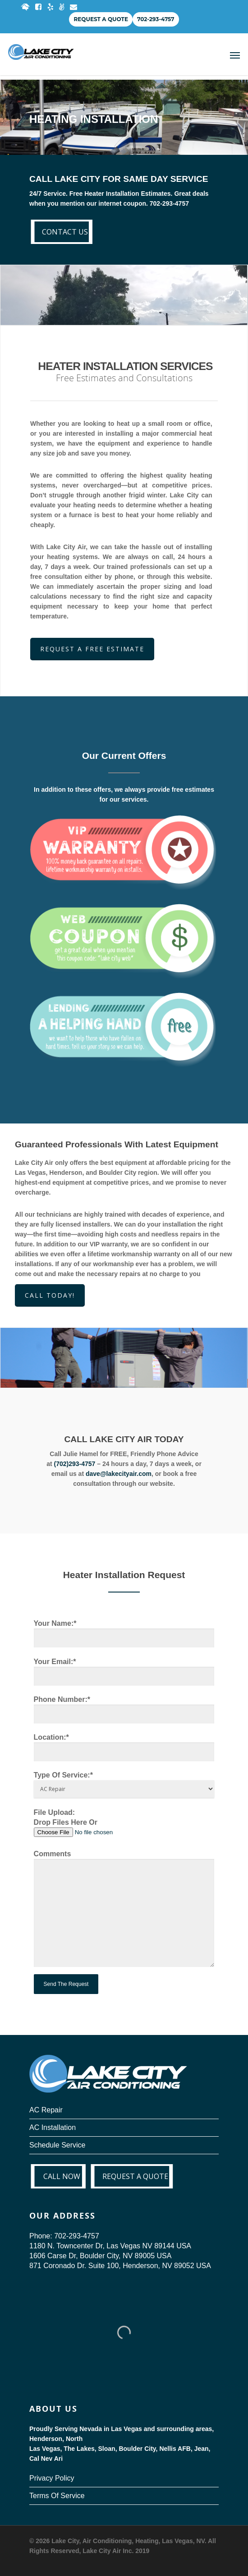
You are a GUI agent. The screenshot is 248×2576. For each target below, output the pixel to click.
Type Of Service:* (124, 1784)
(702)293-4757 (74, 1463)
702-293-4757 (156, 19)
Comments (124, 1910)
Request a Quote (100, 19)
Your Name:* (124, 1634)
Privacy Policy (51, 2478)
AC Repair (46, 2110)
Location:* (124, 1747)
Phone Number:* (124, 1710)
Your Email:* (124, 1672)
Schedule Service (57, 2145)
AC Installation (52, 2127)
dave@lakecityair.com (119, 1473)
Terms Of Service (57, 2495)
